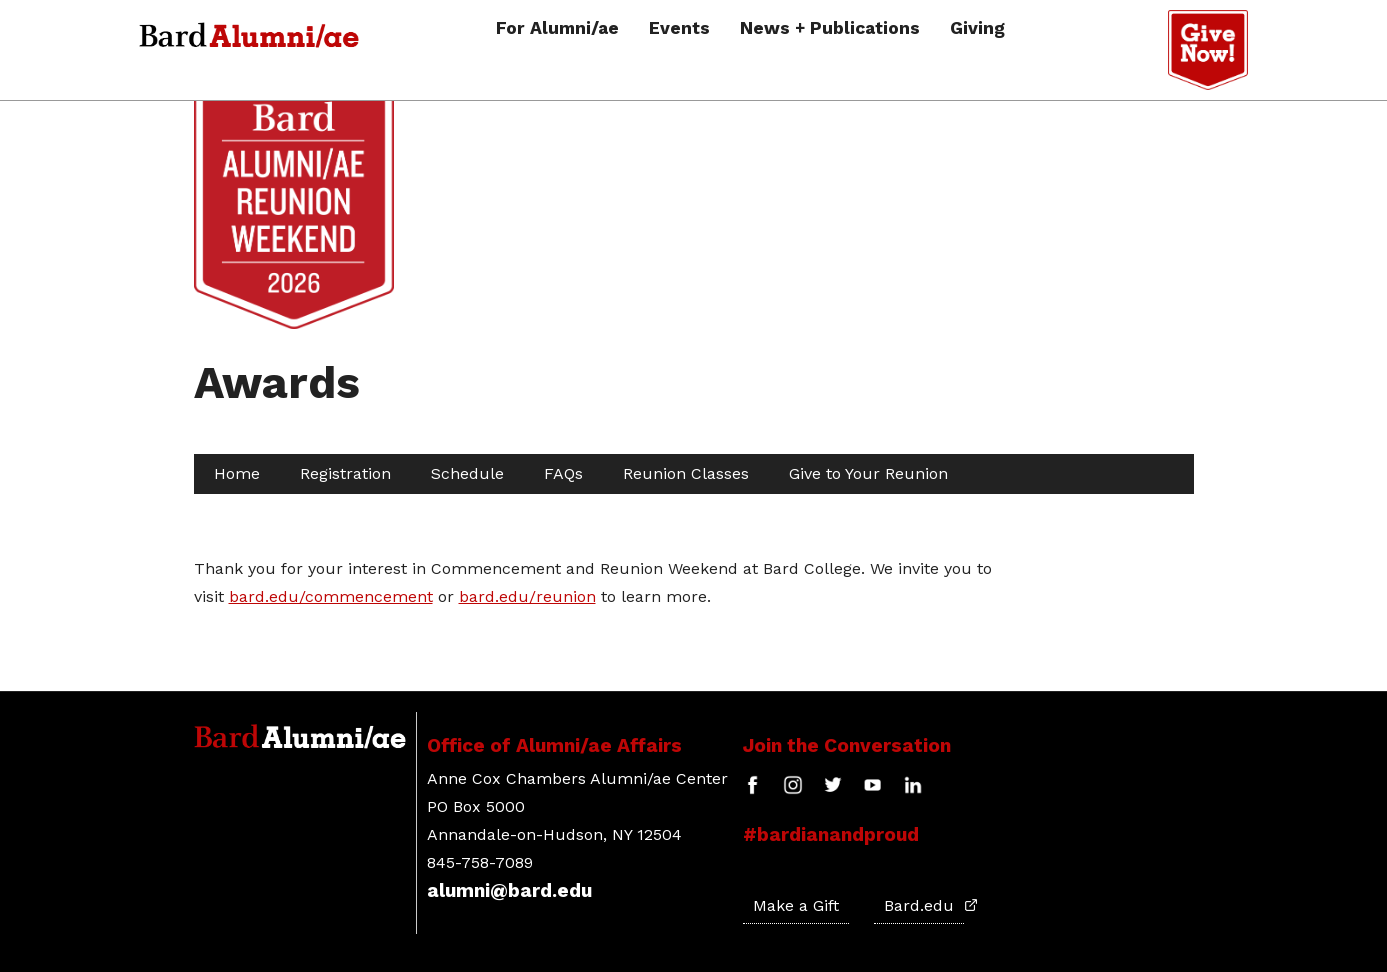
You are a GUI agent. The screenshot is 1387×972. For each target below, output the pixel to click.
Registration (345, 473)
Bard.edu (924, 905)
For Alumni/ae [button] (557, 29)
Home (237, 473)
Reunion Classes (686, 473)
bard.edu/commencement (331, 596)
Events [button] (679, 29)
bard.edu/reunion (527, 596)
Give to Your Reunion (868, 473)
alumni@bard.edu (509, 890)
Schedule (467, 473)
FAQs (563, 473)
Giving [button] (977, 29)
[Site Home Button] (294, 321)
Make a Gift (796, 905)
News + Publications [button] (830, 29)
